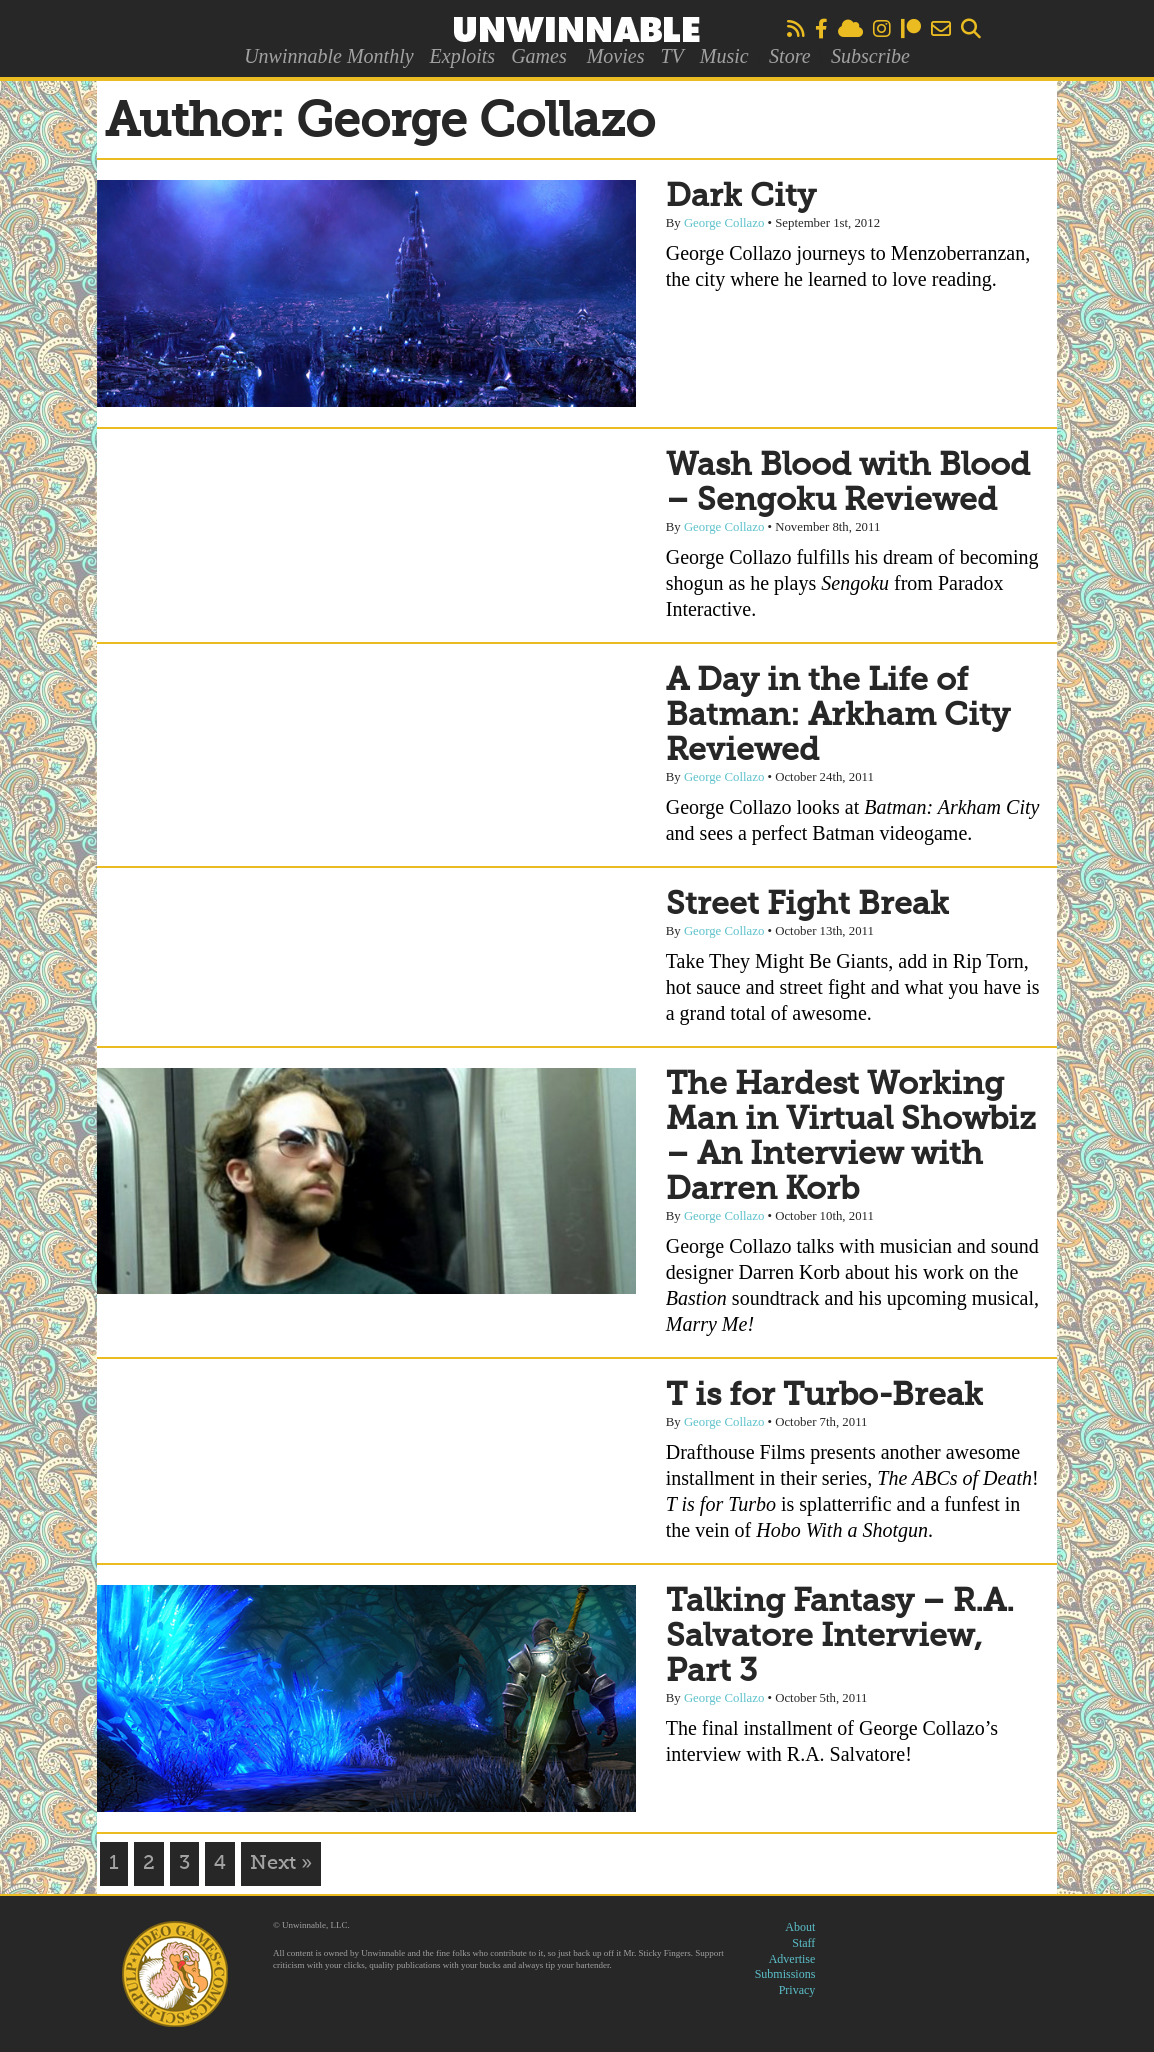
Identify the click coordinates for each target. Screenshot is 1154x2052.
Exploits (463, 56)
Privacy (797, 1990)
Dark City (741, 197)
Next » (281, 1864)
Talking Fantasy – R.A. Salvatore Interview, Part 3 (840, 1637)
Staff (803, 1943)
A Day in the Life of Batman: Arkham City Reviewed (838, 716)
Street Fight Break (807, 905)
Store (789, 56)
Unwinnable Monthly (328, 56)
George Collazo (724, 223)
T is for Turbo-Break (824, 1396)
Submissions (785, 1974)
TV (671, 56)
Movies (616, 56)
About (800, 1927)
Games (539, 56)
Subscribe (870, 56)
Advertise (792, 1959)
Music (724, 56)
